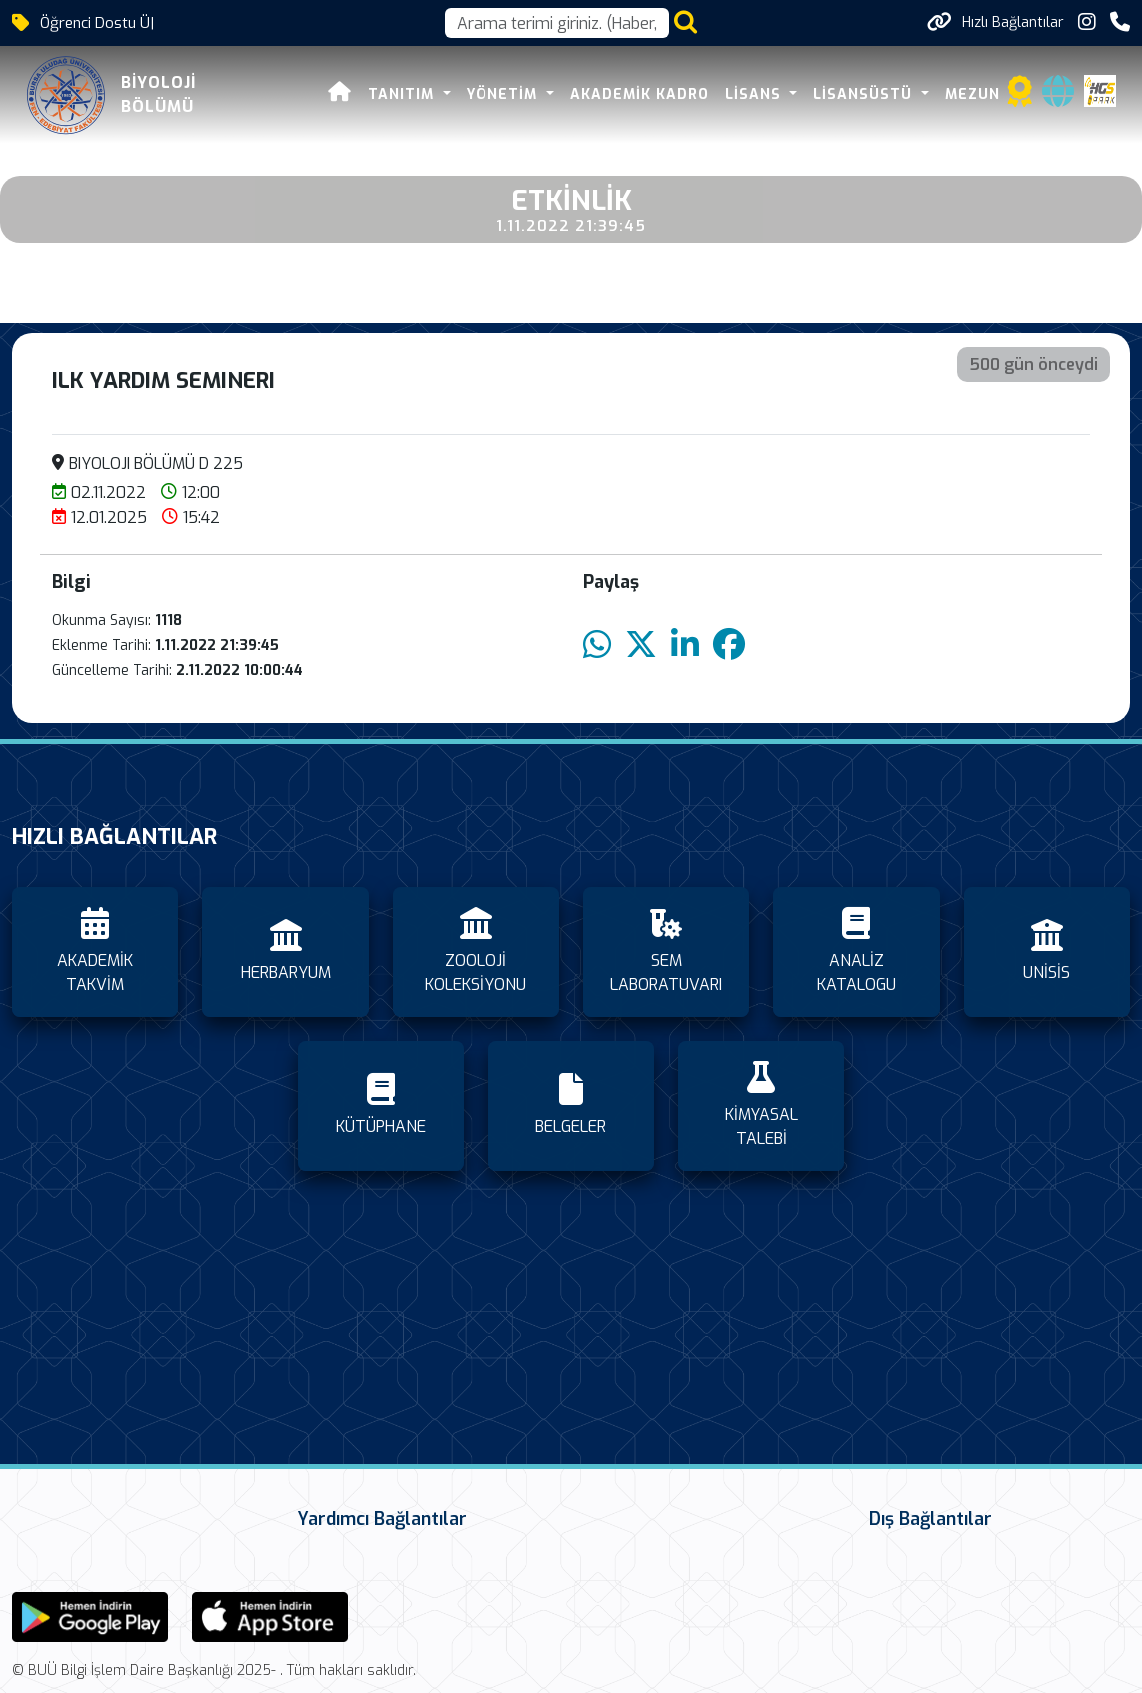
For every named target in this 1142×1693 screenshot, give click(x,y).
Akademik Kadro (641, 94)
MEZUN (974, 94)
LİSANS (757, 94)
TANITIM (406, 94)
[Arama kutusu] (557, 23)
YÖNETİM (506, 94)
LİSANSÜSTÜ (867, 94)
